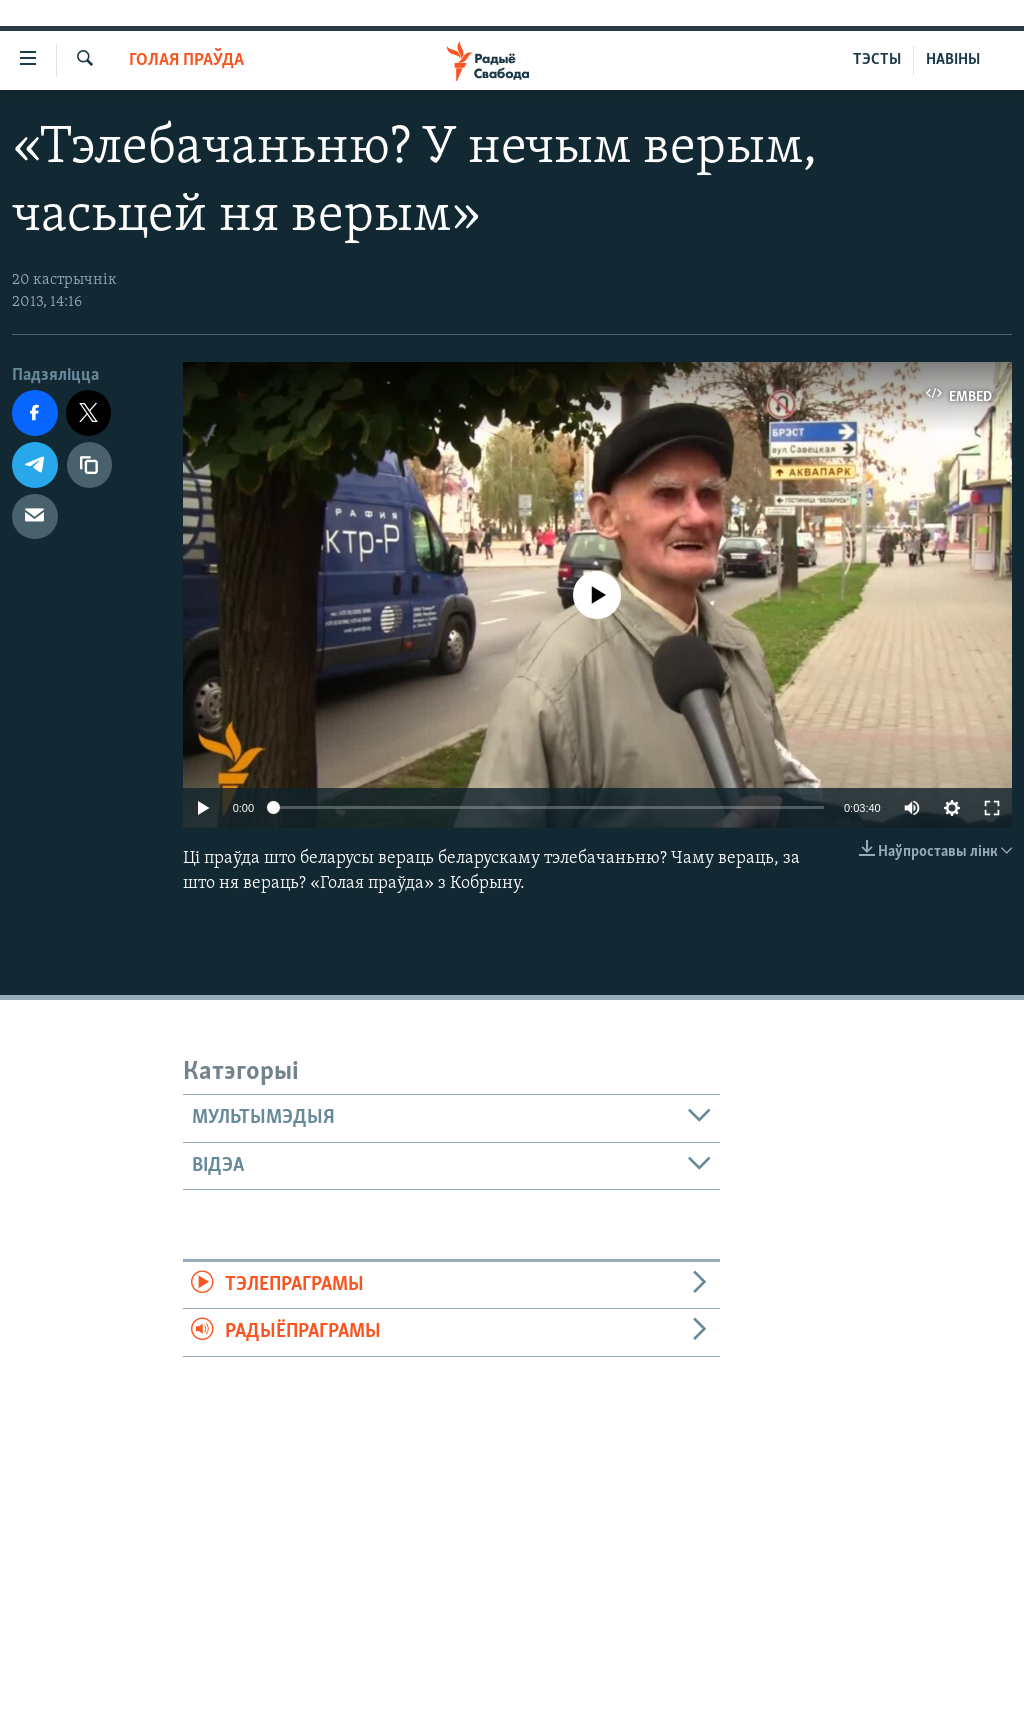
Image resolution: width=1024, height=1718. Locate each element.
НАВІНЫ (953, 60)
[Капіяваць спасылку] (90, 465)
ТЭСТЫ (877, 60)
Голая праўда (186, 60)
